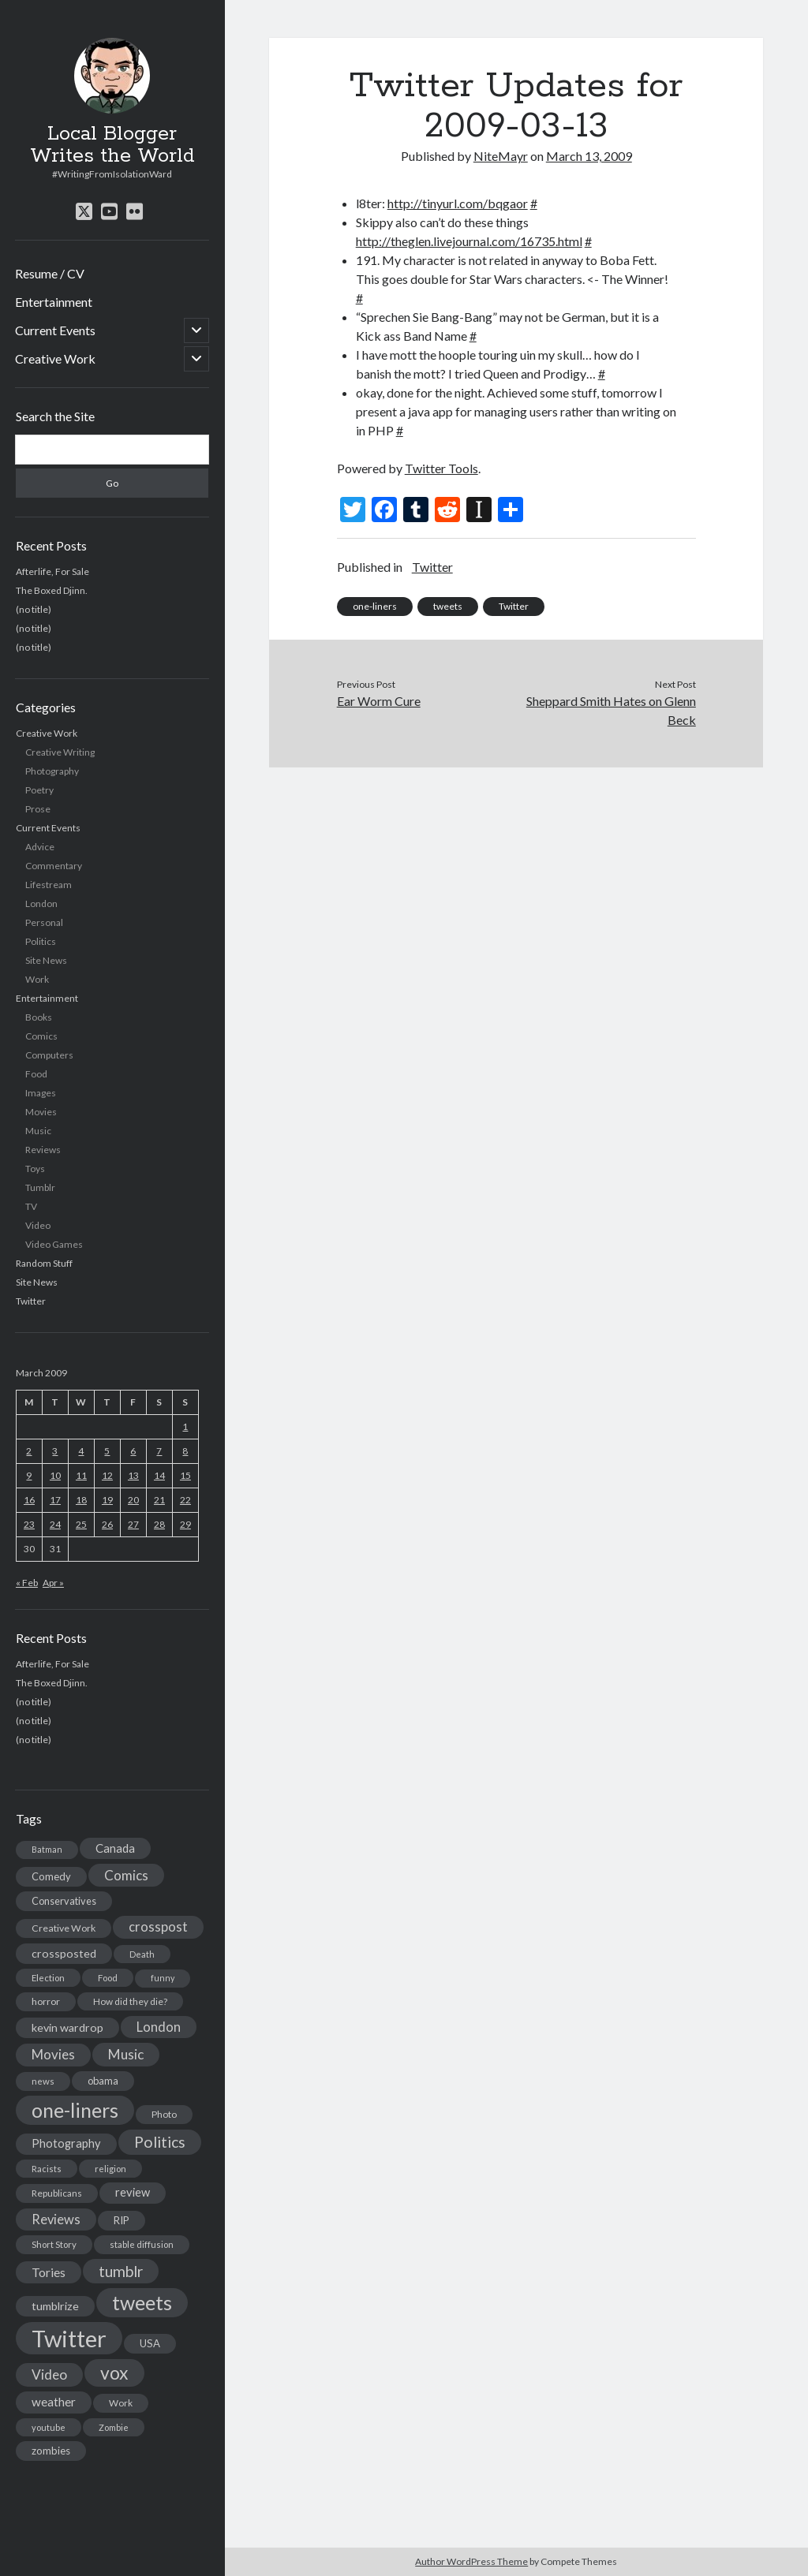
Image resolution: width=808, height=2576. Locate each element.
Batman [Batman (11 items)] (47, 1849)
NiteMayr (500, 155)
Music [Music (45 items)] (126, 2054)
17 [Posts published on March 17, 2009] (55, 1500)
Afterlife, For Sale (52, 571)
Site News (46, 960)
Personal (44, 922)
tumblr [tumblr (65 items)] (121, 2271)
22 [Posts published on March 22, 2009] (185, 1500)
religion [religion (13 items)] (110, 2168)
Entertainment (53, 301)
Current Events (55, 330)
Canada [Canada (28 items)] (115, 1848)
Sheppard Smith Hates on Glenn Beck (611, 710)
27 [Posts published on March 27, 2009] (133, 1524)
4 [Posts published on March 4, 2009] (81, 1451)
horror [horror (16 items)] (46, 2001)
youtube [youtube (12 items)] (48, 2427)
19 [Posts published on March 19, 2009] (107, 1500)
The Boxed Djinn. (52, 590)
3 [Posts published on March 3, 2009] (55, 1451)
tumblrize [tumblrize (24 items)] (55, 2306)
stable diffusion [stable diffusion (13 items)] (142, 2244)
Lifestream (48, 884)
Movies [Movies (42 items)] (53, 2054)
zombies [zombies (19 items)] (51, 2450)
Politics (40, 941)
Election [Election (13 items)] (48, 1978)
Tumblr (40, 1187)
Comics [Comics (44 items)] (126, 1875)
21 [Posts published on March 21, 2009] (159, 1500)
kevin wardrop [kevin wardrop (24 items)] (67, 2027)
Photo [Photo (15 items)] (164, 2114)
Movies (41, 1112)
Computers (49, 1055)
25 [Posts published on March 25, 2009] (81, 1524)
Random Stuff (44, 1263)
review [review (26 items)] (132, 2192)
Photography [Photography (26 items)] (66, 2143)
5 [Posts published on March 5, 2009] (107, 1451)
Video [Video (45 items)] (49, 2374)
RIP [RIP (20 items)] (121, 2220)
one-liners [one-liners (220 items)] (75, 2110)
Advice (39, 847)
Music (38, 1131)
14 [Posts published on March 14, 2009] (159, 1475)
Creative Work (55, 358)
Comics (41, 1036)
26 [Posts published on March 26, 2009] (107, 1524)
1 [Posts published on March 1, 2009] (185, 1426)
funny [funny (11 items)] (162, 1978)
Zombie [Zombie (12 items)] (114, 2427)
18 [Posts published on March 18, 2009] (81, 1500)
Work (37, 979)
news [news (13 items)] (43, 2081)
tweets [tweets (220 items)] (142, 2302)
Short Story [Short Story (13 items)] (54, 2244)
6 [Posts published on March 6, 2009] (133, 1451)
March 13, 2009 (589, 155)
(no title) (33, 609)
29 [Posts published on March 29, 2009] (185, 1524)
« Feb (27, 1583)
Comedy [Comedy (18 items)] (51, 1876)
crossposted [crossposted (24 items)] (64, 1953)
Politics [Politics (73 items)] (159, 2142)
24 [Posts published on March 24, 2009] (55, 1524)
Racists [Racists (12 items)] (47, 2168)
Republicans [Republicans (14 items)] (57, 2193)
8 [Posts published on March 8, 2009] (185, 1451)
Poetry (39, 790)
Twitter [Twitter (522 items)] (69, 2338)
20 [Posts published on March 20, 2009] (133, 1500)
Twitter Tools (441, 468)
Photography (52, 771)
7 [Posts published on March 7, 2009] (159, 1451)
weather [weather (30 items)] (54, 2402)
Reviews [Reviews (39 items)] (56, 2219)
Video (37, 1225)
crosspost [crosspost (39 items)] (158, 1927)
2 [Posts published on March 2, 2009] (29, 1451)
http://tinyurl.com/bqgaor (457, 203)
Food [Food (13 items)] (108, 1978)
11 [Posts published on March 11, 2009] (81, 1475)
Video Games (54, 1244)
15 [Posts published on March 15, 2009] (185, 1475)
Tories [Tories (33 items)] (48, 2271)
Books (38, 1017)
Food (36, 1074)
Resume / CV (49, 273)
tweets (447, 606)
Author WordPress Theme (471, 2561)
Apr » (53, 1583)
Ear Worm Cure (379, 700)
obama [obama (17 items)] (103, 2080)
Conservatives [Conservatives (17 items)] (64, 1901)
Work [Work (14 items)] (121, 2403)
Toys (35, 1168)
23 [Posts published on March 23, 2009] (29, 1524)
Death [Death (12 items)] (142, 1954)
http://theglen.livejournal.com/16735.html (469, 240)
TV (31, 1206)
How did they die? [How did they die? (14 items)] (130, 2001)
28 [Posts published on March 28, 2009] (159, 1524)
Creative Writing (60, 752)
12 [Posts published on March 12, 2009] (107, 1475)
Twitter (31, 1301)
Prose (37, 809)
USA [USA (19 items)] (150, 2343)
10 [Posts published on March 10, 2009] (55, 1475)
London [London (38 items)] (159, 2027)
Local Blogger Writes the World (112, 145)
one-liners (375, 606)
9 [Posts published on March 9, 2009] (29, 1475)
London (41, 903)
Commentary (53, 866)
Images (40, 1093)
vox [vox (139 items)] (114, 2372)
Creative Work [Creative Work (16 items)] (63, 1928)
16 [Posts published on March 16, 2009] (29, 1500)
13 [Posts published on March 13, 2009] (133, 1475)
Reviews (43, 1149)
